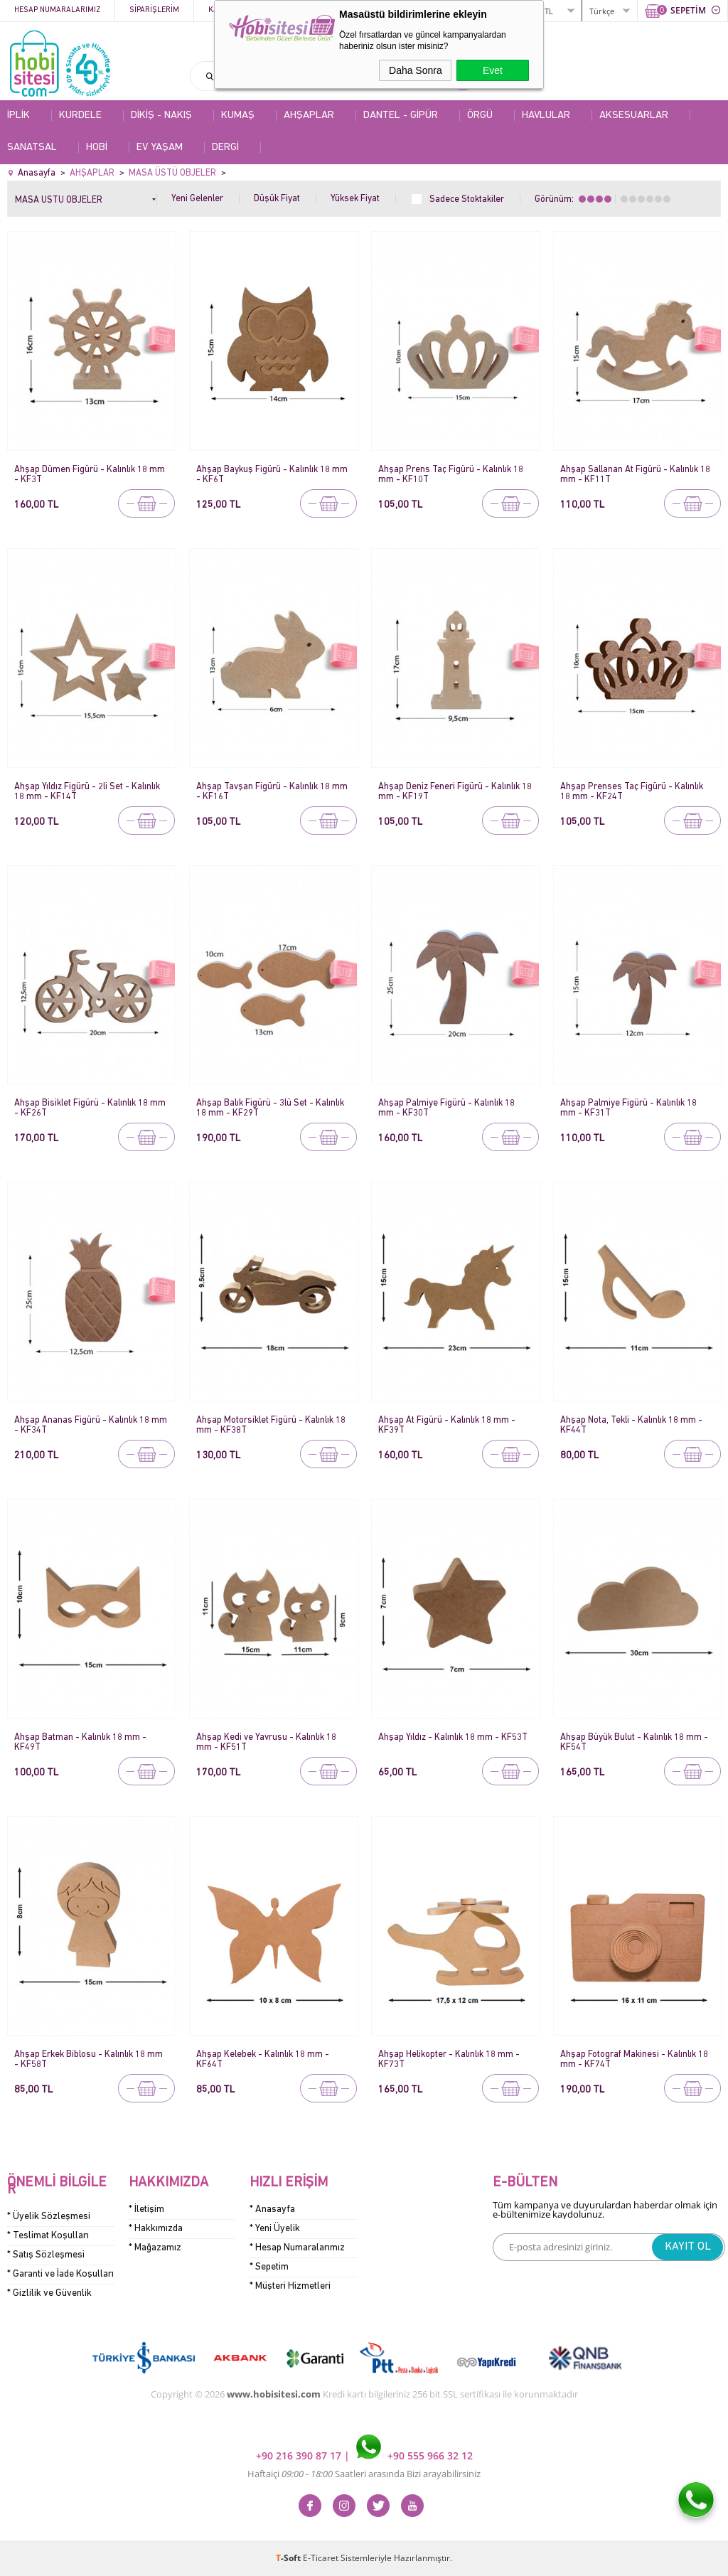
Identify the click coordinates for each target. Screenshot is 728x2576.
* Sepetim (269, 2267)
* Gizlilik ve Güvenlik (49, 2293)
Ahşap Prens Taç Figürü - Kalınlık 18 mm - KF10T (450, 474)
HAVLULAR (546, 115)
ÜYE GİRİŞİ (501, 10)
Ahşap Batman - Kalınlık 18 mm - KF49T (80, 1742)
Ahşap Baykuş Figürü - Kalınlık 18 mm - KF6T (272, 474)
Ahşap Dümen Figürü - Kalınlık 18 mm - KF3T (89, 474)
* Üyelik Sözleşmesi (48, 2216)
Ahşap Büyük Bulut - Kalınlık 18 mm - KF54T (634, 1742)
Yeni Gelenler (197, 198)
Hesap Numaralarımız (57, 10)
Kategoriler (233, 10)
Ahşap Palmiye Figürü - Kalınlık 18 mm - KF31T (628, 1108)
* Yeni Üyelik (275, 2228)
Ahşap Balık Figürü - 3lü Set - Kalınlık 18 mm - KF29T (270, 1108)
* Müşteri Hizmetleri (290, 2286)
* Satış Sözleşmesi (46, 2255)
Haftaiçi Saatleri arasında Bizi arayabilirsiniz (364, 2473)
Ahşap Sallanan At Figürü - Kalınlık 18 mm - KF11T (635, 474)
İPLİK (18, 115)
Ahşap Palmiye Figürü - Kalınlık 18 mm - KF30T (446, 1108)
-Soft (289, 2558)
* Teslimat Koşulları (48, 2235)
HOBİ (96, 147)
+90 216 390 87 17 (300, 2455)
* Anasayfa (272, 2209)
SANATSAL (32, 147)
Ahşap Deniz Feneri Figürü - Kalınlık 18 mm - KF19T (455, 791)
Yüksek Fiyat (355, 198)
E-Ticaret (320, 2558)
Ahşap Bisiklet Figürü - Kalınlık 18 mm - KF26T (90, 1108)
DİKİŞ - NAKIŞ (161, 115)
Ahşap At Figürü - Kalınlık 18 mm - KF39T (446, 1425)
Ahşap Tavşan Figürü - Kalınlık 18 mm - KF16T (272, 791)
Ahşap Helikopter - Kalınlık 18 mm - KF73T (449, 2059)
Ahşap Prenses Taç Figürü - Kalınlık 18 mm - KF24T (631, 791)
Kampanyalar (314, 10)
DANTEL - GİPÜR (400, 115)
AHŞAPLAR (309, 115)
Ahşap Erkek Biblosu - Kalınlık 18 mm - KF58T (88, 2059)
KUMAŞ (238, 115)
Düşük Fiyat (277, 198)
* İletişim (146, 2209)
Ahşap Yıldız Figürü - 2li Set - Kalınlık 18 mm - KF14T (87, 791)
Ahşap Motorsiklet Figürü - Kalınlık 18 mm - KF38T (271, 1425)
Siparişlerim (154, 10)
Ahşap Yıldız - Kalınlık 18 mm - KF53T (453, 1737)
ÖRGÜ (480, 115)
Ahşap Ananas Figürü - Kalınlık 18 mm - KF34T (90, 1425)
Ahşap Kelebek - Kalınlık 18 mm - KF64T (262, 2059)
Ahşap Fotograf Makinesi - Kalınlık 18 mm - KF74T (634, 2059)
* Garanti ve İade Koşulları (60, 2274)
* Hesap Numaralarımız (297, 2248)
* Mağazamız (155, 2248)
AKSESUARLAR (633, 115)
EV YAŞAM (159, 147)
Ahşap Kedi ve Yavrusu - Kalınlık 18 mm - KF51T (266, 1742)
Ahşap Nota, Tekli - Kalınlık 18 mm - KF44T (631, 1425)
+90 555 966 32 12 (414, 2455)
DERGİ (225, 147)
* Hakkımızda (156, 2228)
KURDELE (80, 115)
